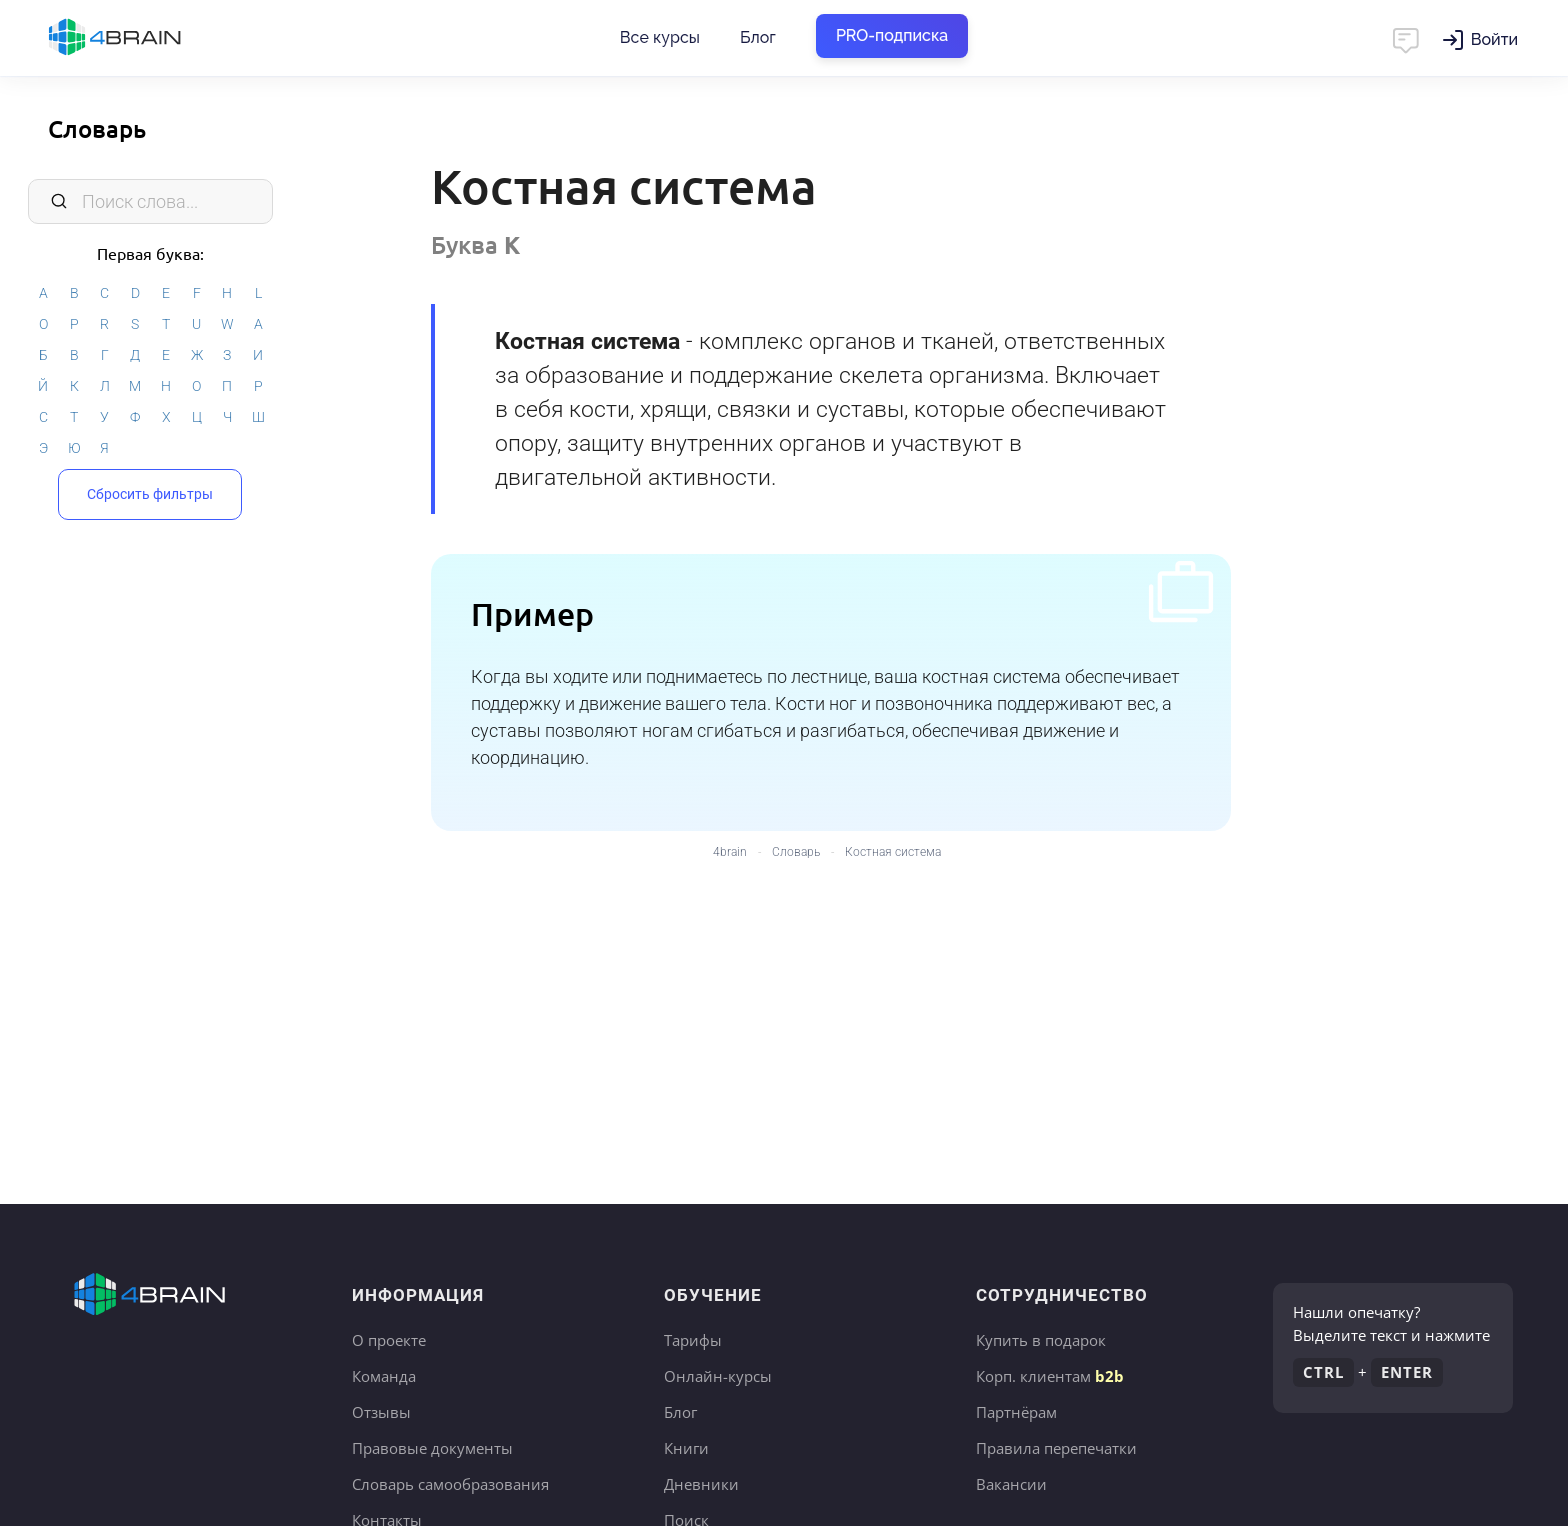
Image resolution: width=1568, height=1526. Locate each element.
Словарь (97, 128)
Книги (686, 1448)
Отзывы (381, 1412)
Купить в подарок (1041, 1340)
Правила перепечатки (1056, 1448)
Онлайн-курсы (718, 1376)
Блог (758, 37)
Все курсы (660, 37)
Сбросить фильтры (150, 494)
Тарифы (693, 1340)
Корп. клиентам (1050, 1376)
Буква (475, 244)
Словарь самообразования (450, 1484)
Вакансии (1011, 1484)
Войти (1494, 39)
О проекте (389, 1340)
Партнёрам (1016, 1412)
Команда (384, 1376)
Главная (150, 38)
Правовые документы (432, 1448)
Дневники (701, 1484)
